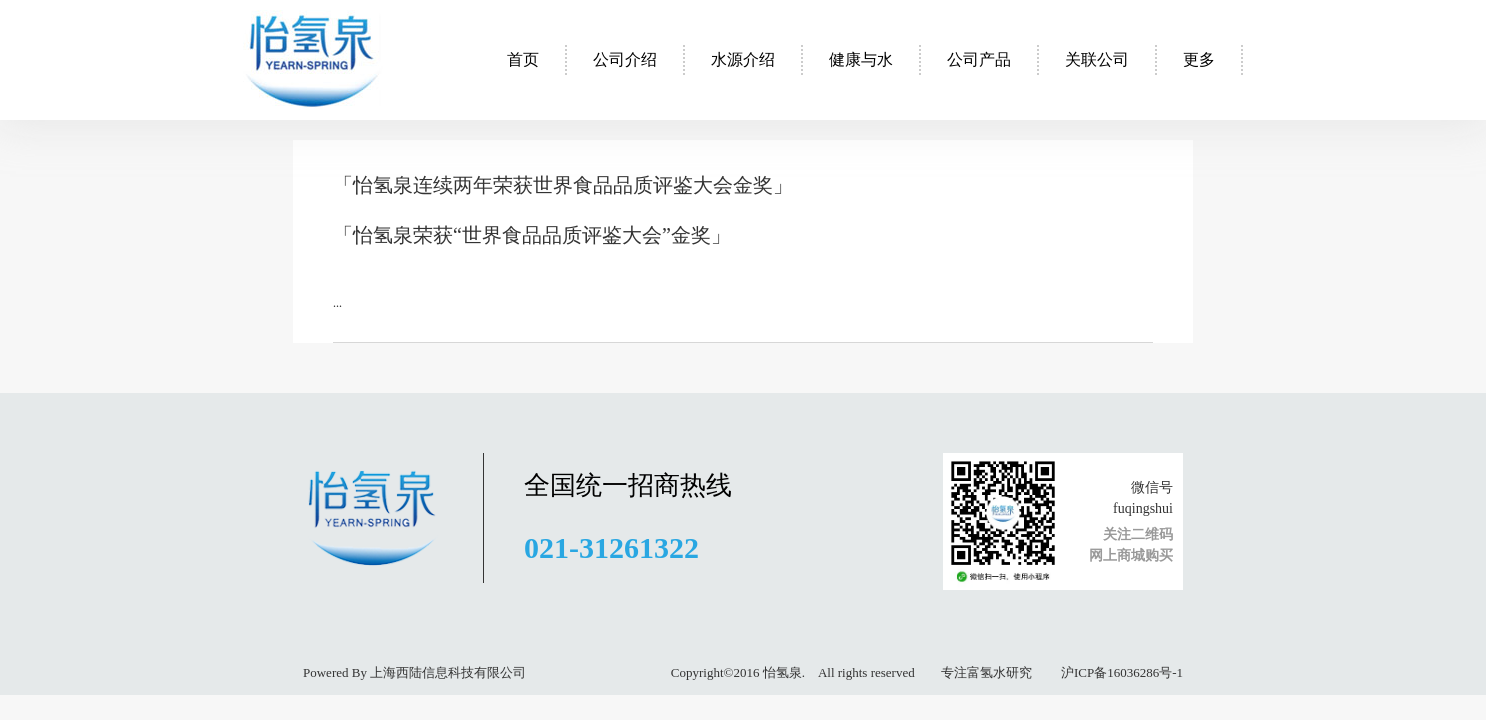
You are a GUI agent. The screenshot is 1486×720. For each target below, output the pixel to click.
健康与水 (861, 59)
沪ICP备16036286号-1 (1120, 672)
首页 (523, 59)
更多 (1199, 59)
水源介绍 (743, 59)
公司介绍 (625, 59)
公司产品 (979, 59)
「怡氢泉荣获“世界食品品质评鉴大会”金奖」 (532, 235)
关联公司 (1097, 59)
